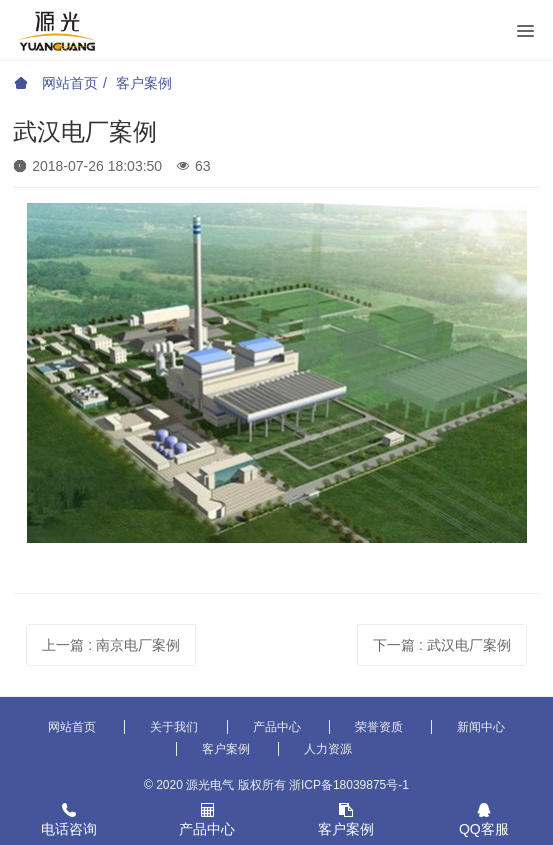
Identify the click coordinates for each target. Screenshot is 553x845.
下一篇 (442, 645)
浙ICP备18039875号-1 (349, 785)
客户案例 (144, 83)
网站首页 (56, 83)
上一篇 (111, 645)
